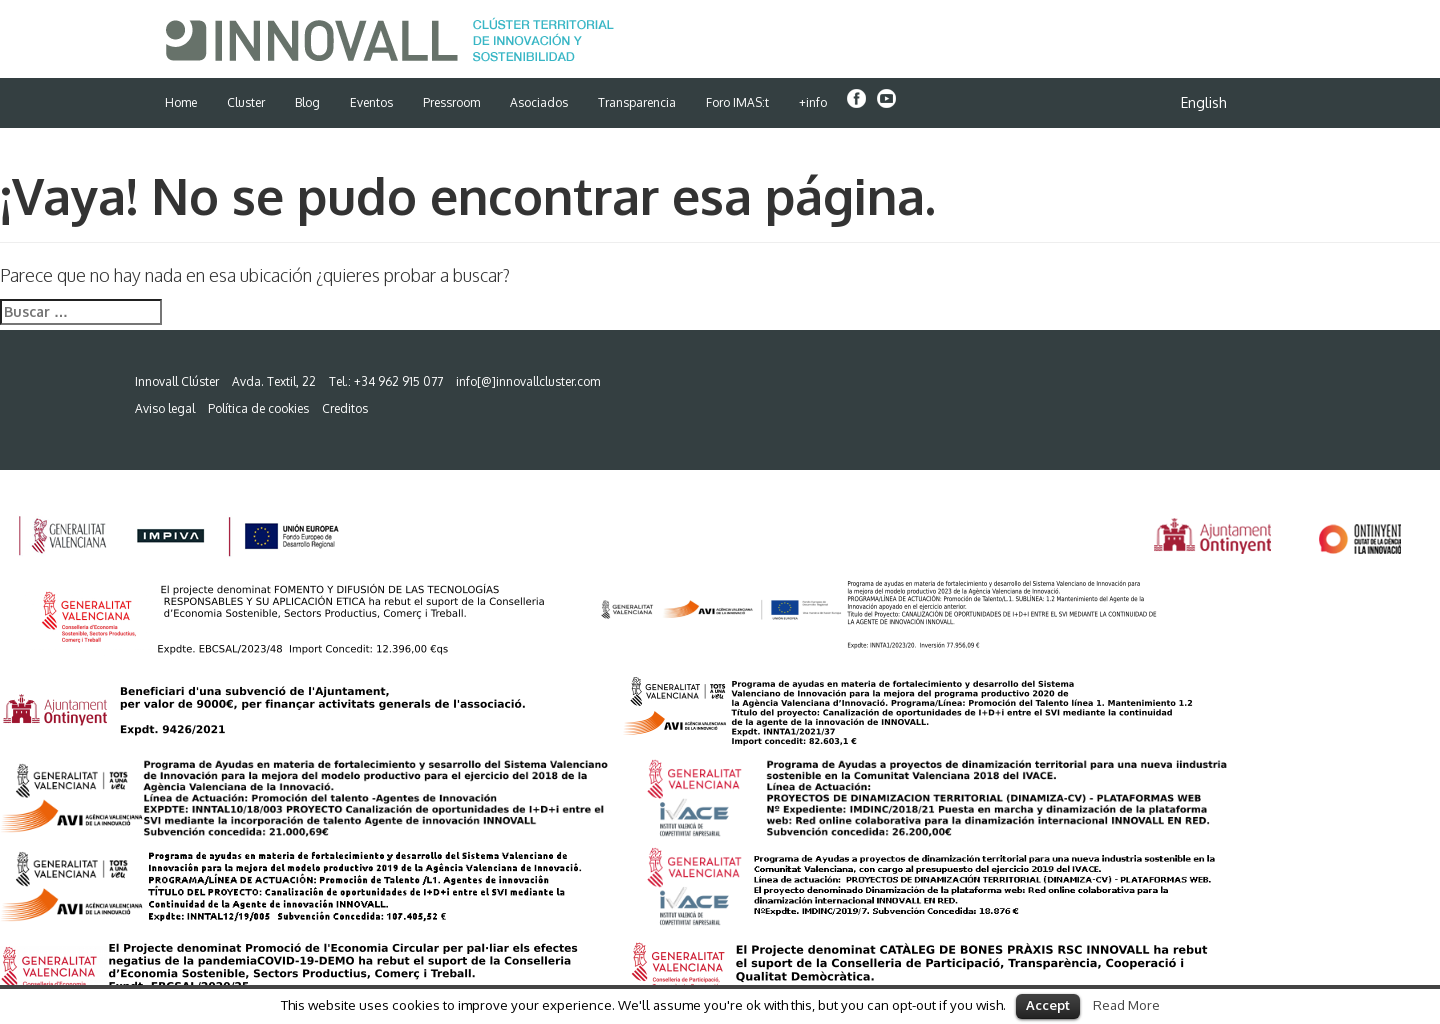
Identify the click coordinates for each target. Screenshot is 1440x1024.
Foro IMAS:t (737, 102)
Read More (1126, 1004)
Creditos (345, 408)
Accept (1048, 1005)
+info (813, 102)
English (1204, 102)
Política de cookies (258, 408)
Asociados (539, 102)
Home (181, 102)
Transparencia (637, 102)
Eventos (371, 102)
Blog (307, 102)
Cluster (246, 102)
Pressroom (451, 102)
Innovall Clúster (177, 381)
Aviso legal (165, 408)
